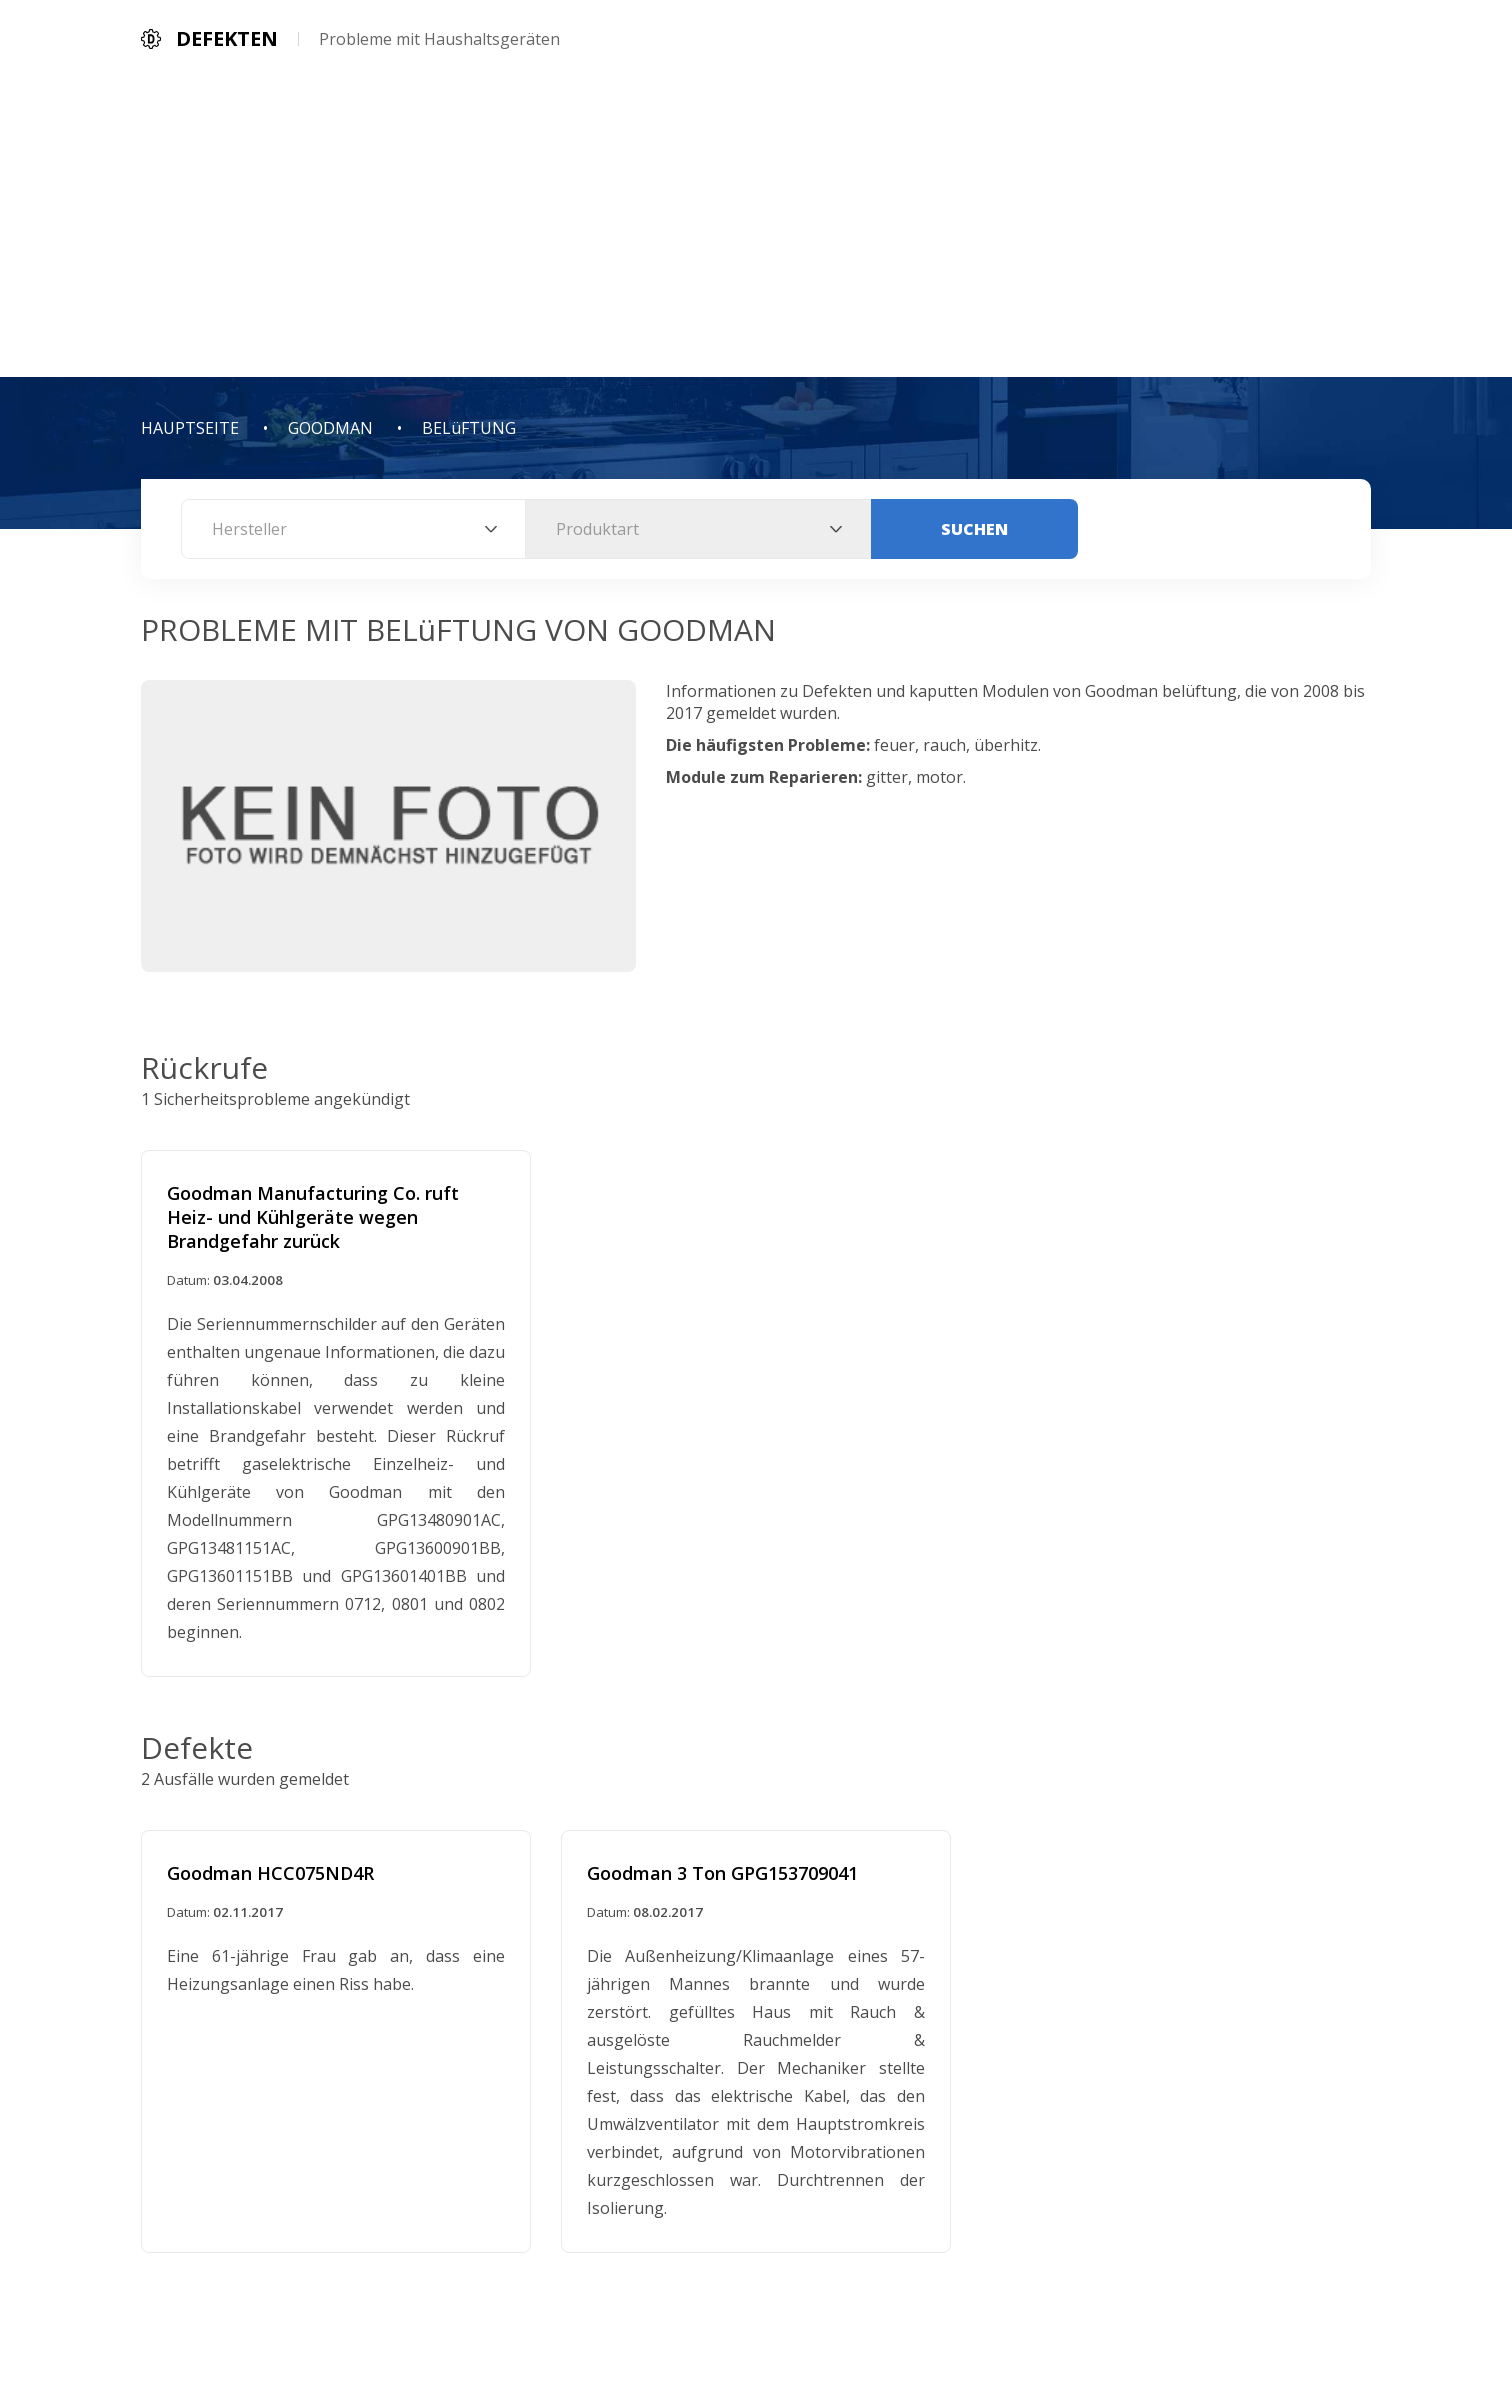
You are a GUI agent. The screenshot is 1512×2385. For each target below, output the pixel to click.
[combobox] (353, 529)
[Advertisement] (756, 227)
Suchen (974, 529)
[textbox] (353, 529)
